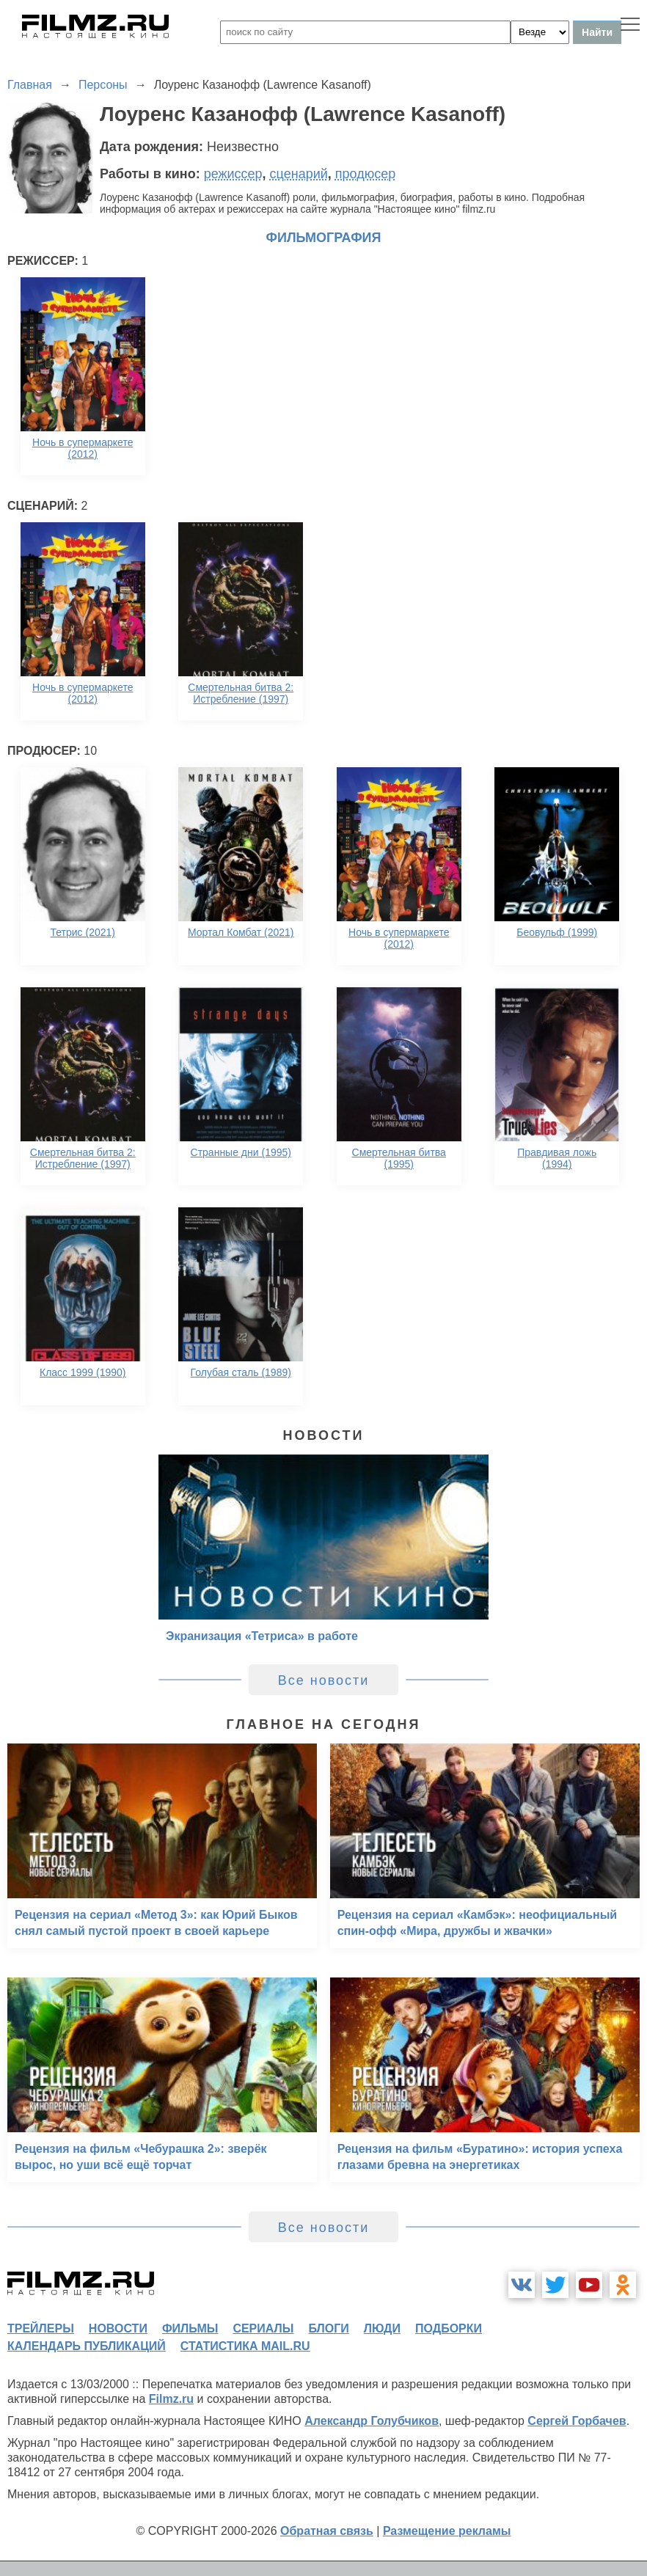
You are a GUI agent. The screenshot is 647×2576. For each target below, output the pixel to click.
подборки (448, 2328)
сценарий (299, 174)
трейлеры (40, 2328)
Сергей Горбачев (576, 2421)
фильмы (190, 2328)
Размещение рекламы (447, 2531)
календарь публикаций (86, 2346)
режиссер (233, 174)
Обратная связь (326, 2531)
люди (382, 2328)
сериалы (263, 2328)
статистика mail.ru (245, 2346)
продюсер (365, 174)
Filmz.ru (171, 2399)
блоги (328, 2328)
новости (118, 2328)
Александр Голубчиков (371, 2421)
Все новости (324, 1680)
